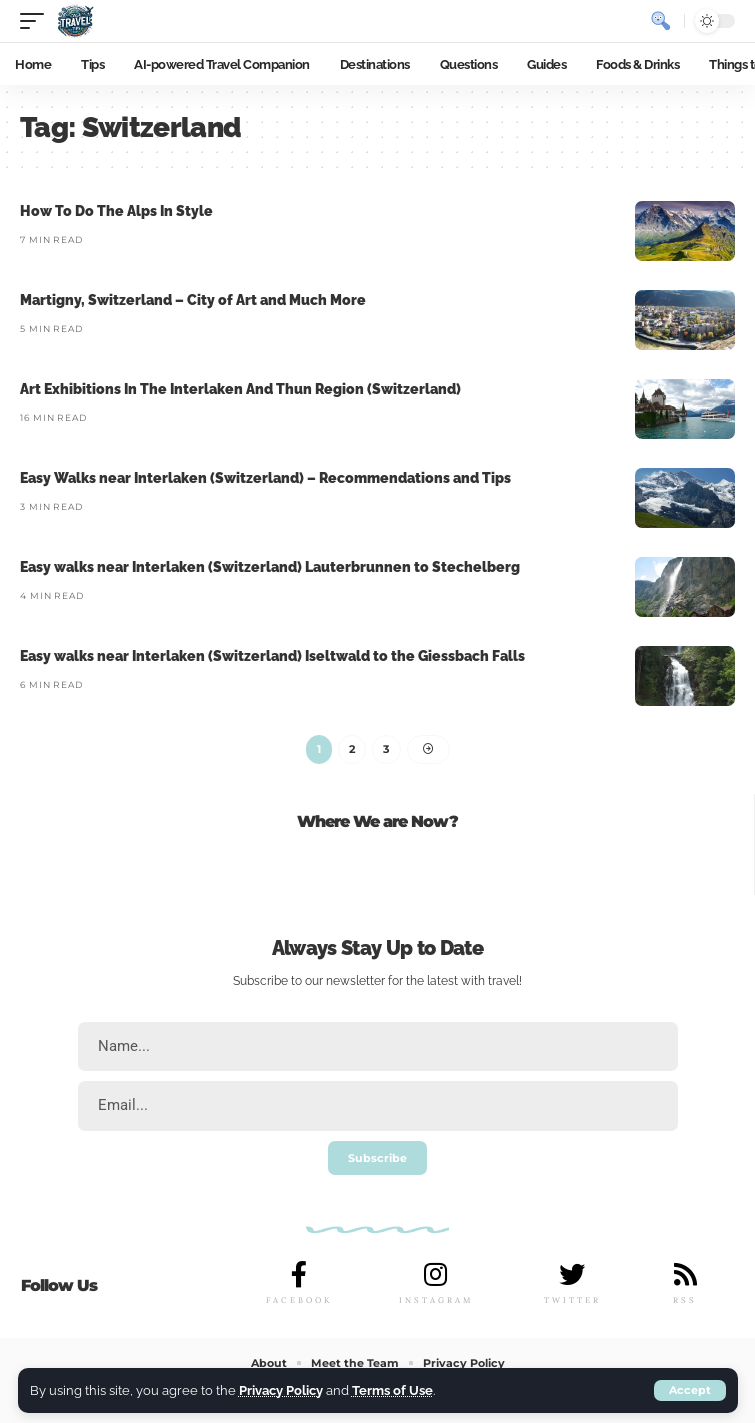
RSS (685, 1300)
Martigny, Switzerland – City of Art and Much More (193, 300)
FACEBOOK (299, 1300)
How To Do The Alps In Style (116, 211)
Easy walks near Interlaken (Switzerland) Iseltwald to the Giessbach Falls (272, 656)
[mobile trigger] (37, 21)
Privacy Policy (281, 1390)
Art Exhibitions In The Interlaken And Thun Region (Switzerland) (240, 389)
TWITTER (572, 1300)
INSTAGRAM (436, 1300)
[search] (661, 21)
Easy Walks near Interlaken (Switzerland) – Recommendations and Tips (265, 478)
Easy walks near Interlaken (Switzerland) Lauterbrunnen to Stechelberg (270, 567)
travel (503, 981)
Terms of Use (392, 1390)
